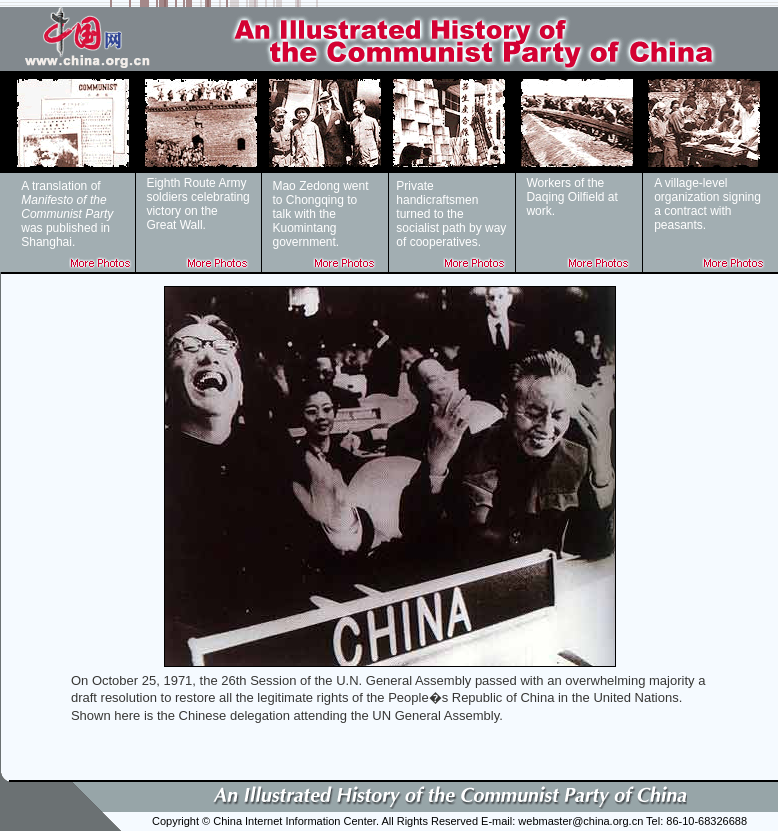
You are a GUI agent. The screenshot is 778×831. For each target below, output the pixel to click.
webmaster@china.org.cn (580, 821)
